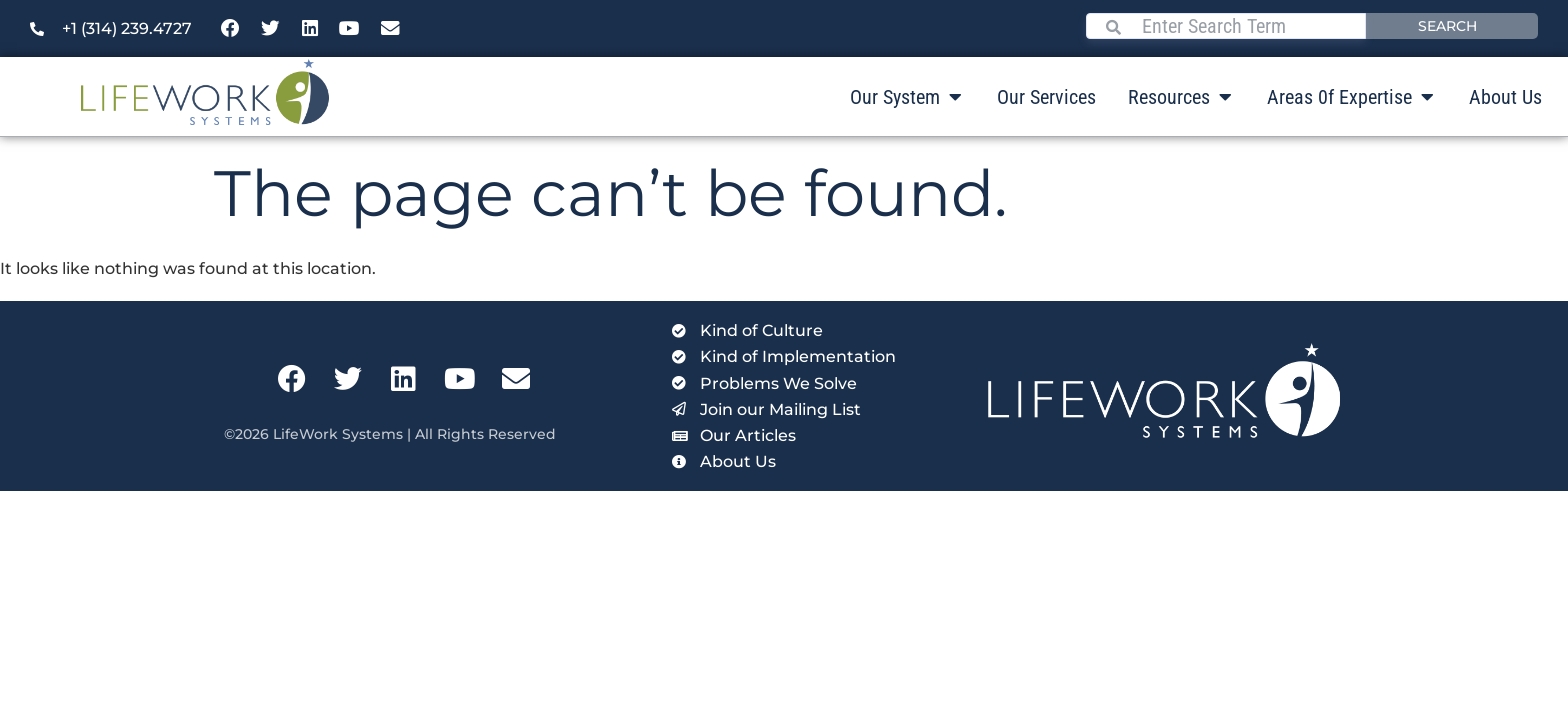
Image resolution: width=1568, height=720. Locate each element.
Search (1447, 26)
